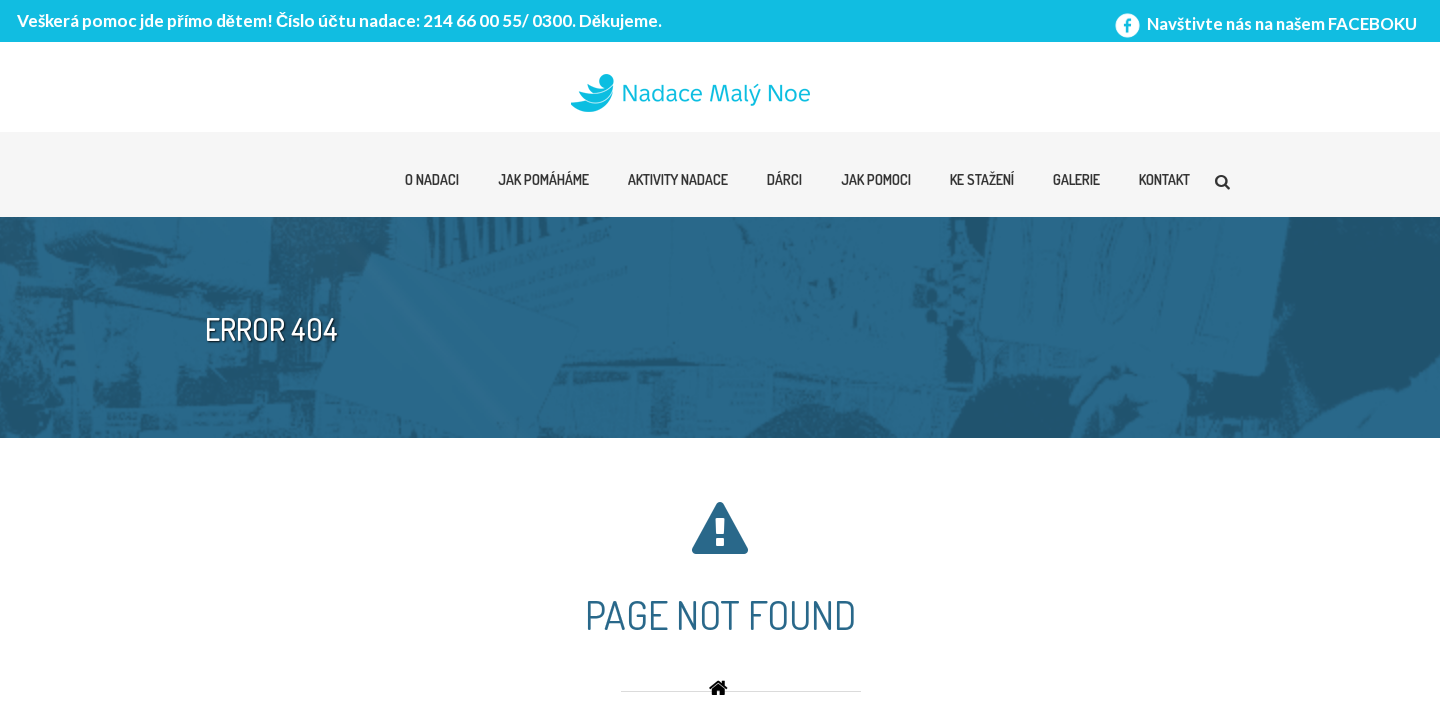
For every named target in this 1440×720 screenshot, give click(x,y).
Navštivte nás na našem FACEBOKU (1264, 23)
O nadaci (432, 179)
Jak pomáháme (543, 179)
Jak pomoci (876, 179)
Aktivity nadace (678, 179)
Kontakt (1164, 179)
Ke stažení (982, 179)
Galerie (1076, 179)
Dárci (784, 179)
